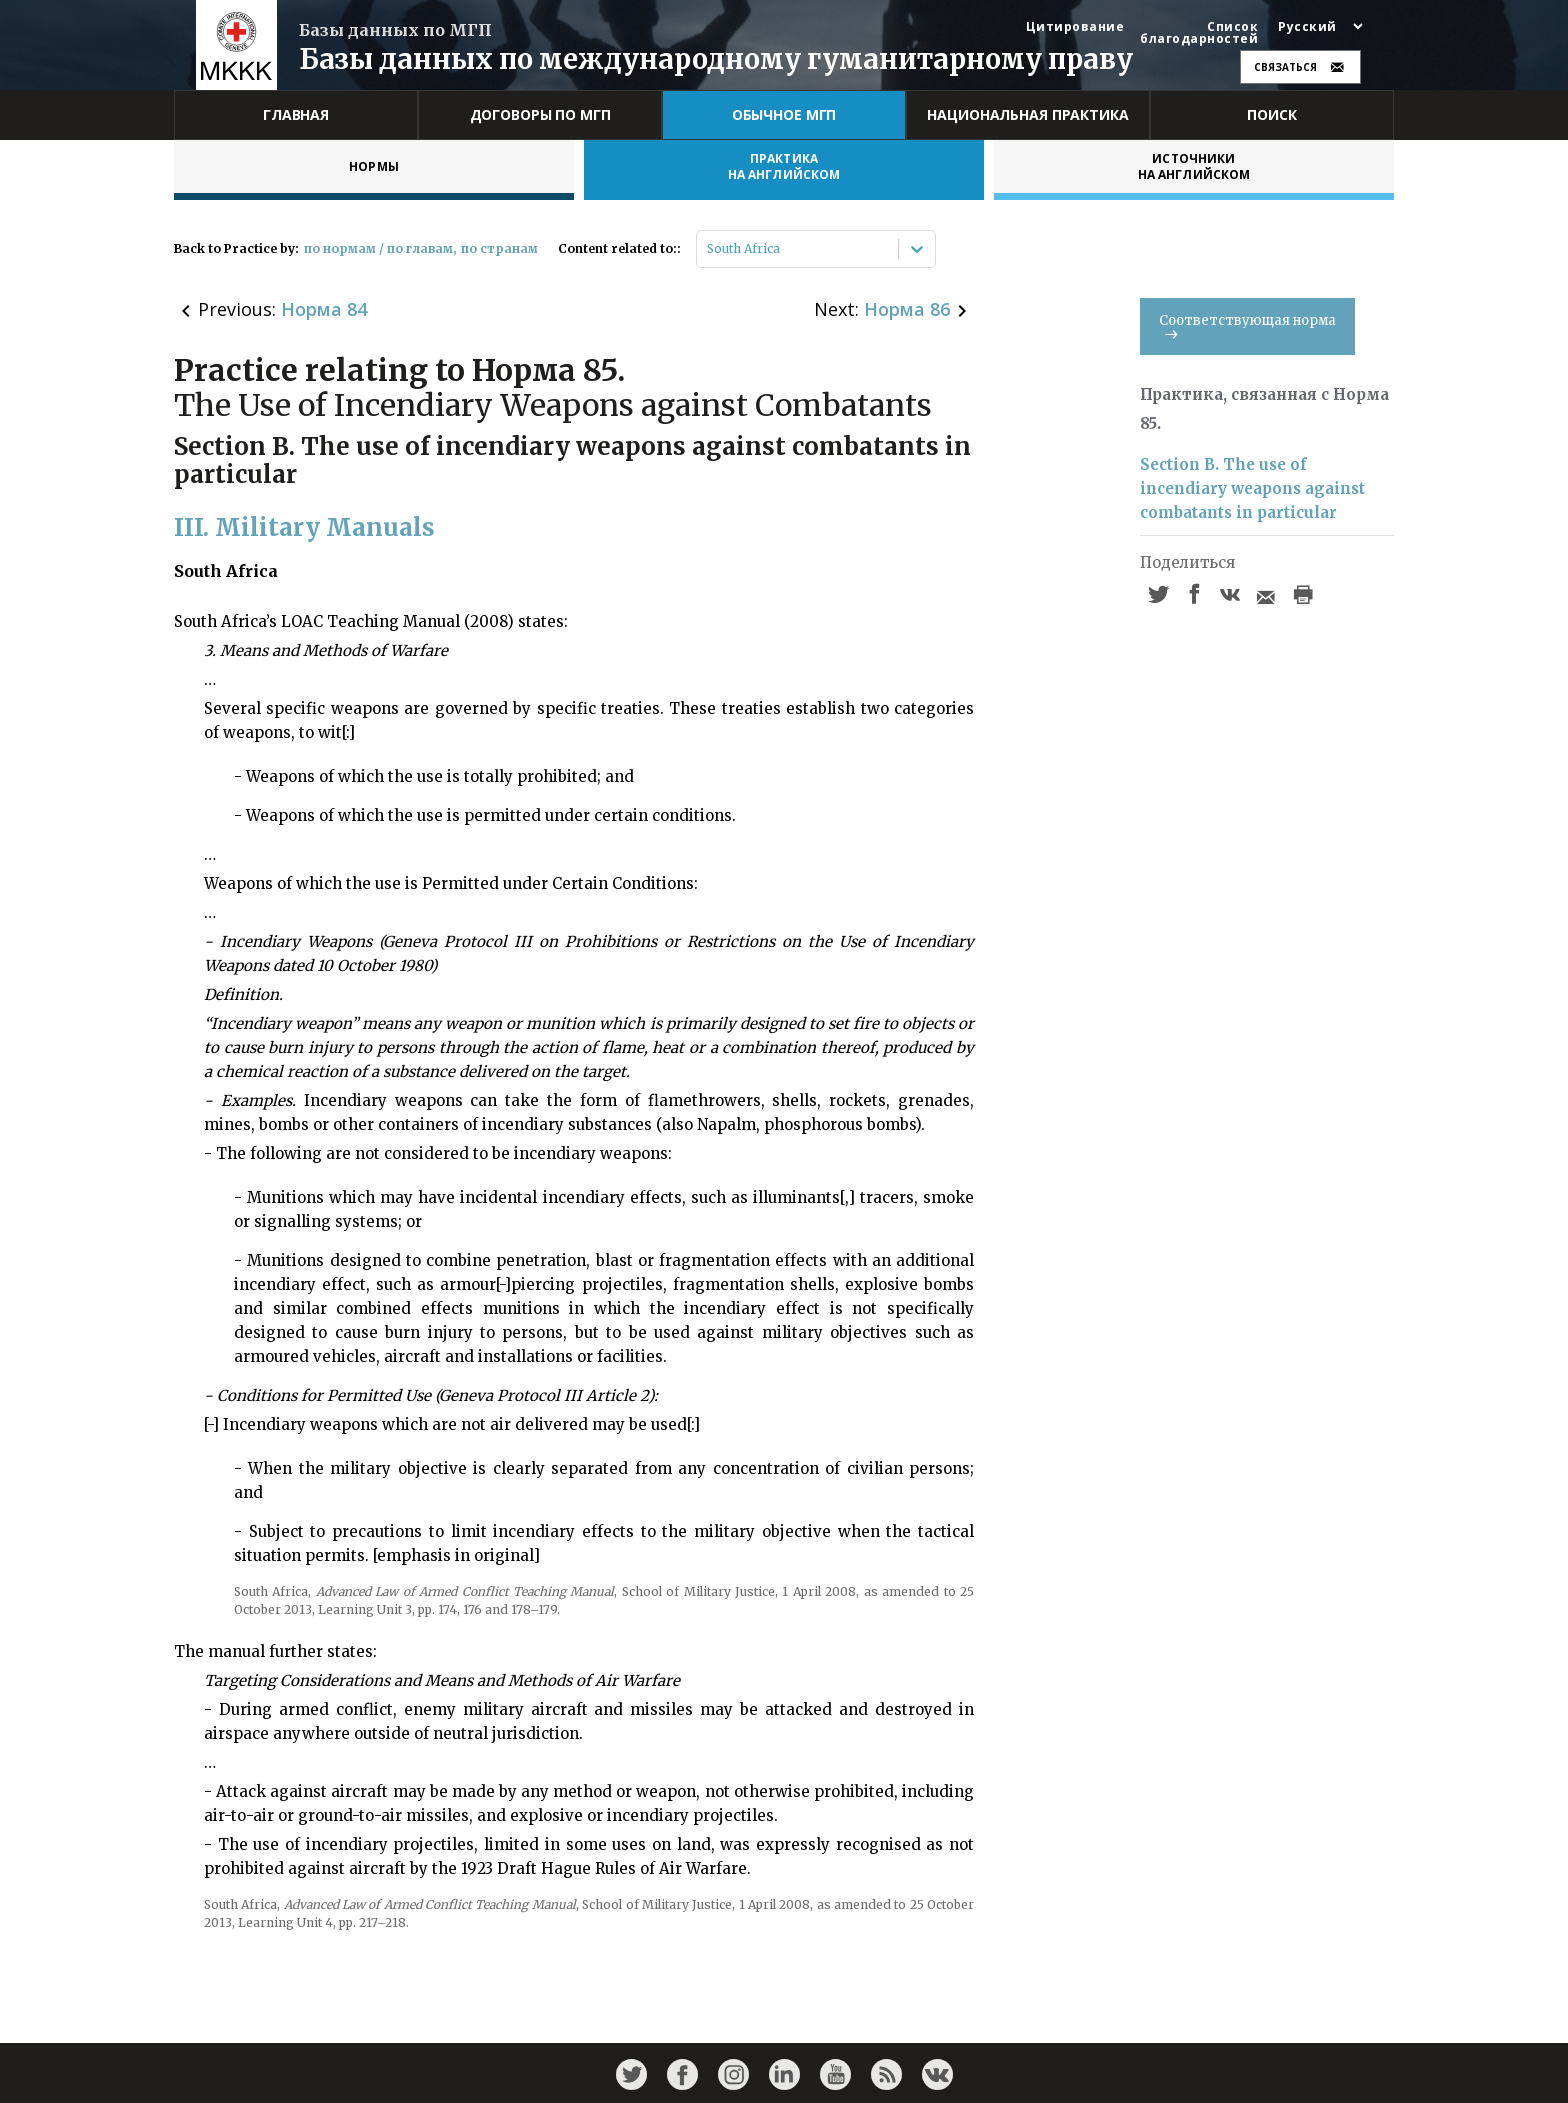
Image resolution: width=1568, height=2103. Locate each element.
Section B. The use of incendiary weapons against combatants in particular (1252, 488)
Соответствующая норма (1247, 325)
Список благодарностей (1199, 33)
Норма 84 (324, 309)
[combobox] (708, 249)
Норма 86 (907, 309)
